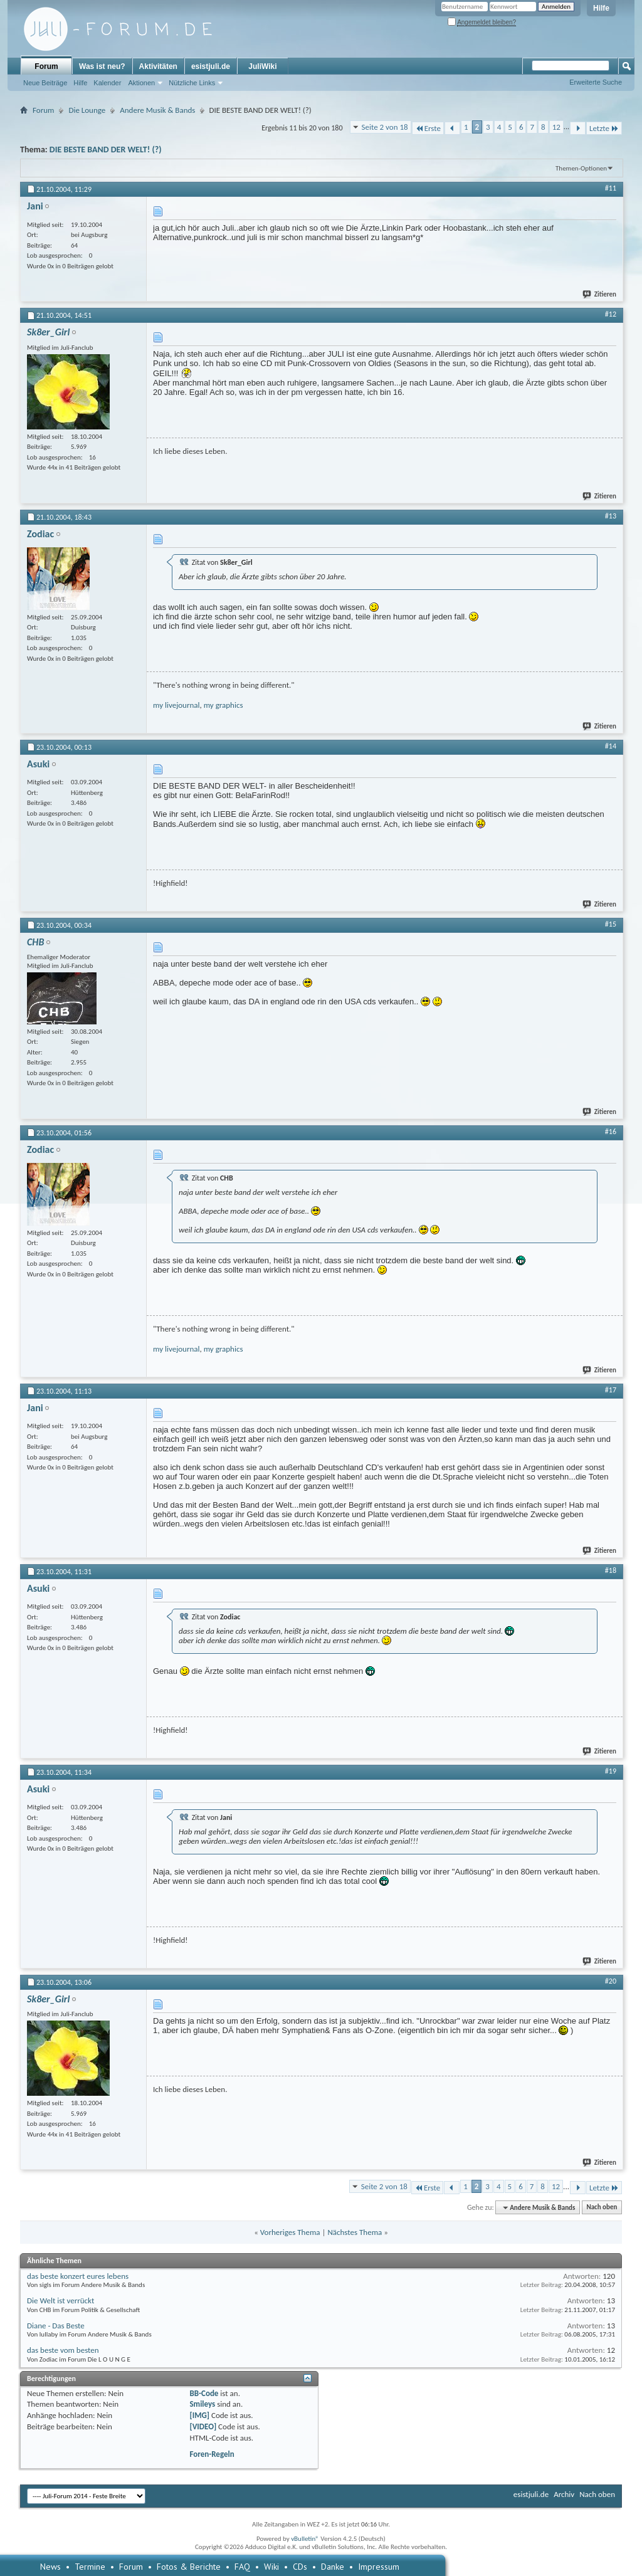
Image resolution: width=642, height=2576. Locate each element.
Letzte (604, 128)
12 (556, 127)
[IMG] (199, 2415)
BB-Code (203, 2393)
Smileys (202, 2404)
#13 (610, 516)
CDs (300, 2566)
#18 (610, 1570)
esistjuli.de (210, 66)
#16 (610, 1131)
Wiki (271, 2566)
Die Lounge (86, 110)
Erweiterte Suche (595, 82)
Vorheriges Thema (290, 2232)
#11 (610, 188)
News (50, 2566)
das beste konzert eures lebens (78, 2276)
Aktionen (141, 83)
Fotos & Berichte (189, 2566)
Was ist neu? (102, 66)
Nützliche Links (192, 83)
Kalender (107, 83)
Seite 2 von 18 (385, 127)
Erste (428, 128)
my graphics (223, 705)
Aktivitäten (158, 66)
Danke (332, 2566)
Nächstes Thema (354, 2232)
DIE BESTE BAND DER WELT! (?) (106, 149)
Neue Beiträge (45, 83)
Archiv (564, 2494)
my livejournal (176, 705)
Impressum (378, 2566)
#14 (610, 746)
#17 (610, 1389)
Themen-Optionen (581, 168)
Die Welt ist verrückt (60, 2300)
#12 (610, 314)
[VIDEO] (202, 2426)
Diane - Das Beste (56, 2325)
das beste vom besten (63, 2350)
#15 (610, 924)
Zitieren (600, 294)
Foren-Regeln (211, 2454)
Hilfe (601, 8)
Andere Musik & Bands (157, 110)
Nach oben (601, 2208)
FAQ (242, 2566)
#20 (610, 1981)
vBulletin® (305, 2539)
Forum (46, 66)
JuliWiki (262, 66)
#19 (610, 1771)
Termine (90, 2566)
